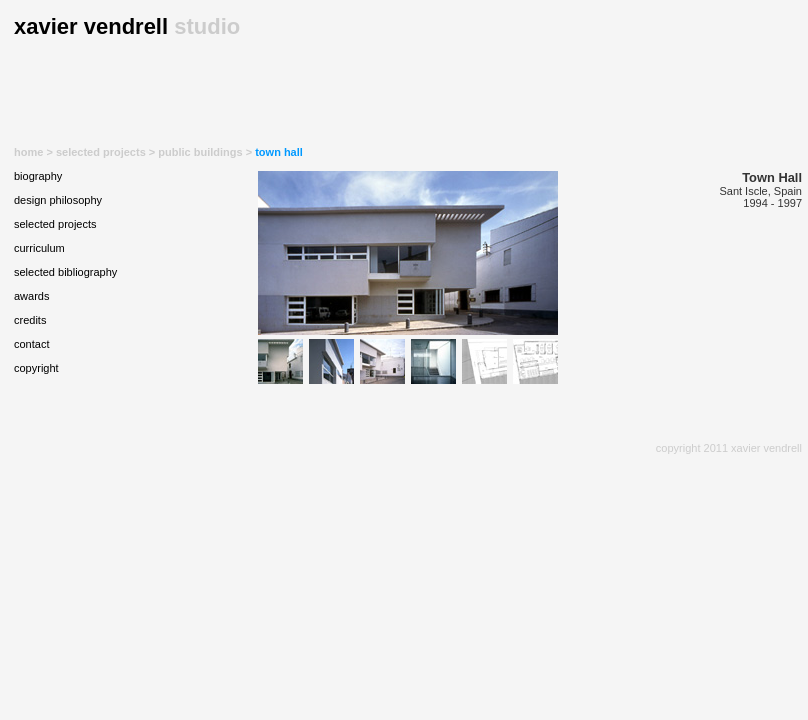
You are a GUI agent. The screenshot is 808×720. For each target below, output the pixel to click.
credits (30, 320)
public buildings (200, 152)
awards (31, 296)
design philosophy (58, 200)
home (28, 152)
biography (38, 176)
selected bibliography (65, 272)
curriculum (39, 248)
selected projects (101, 152)
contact (31, 344)
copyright (36, 368)
